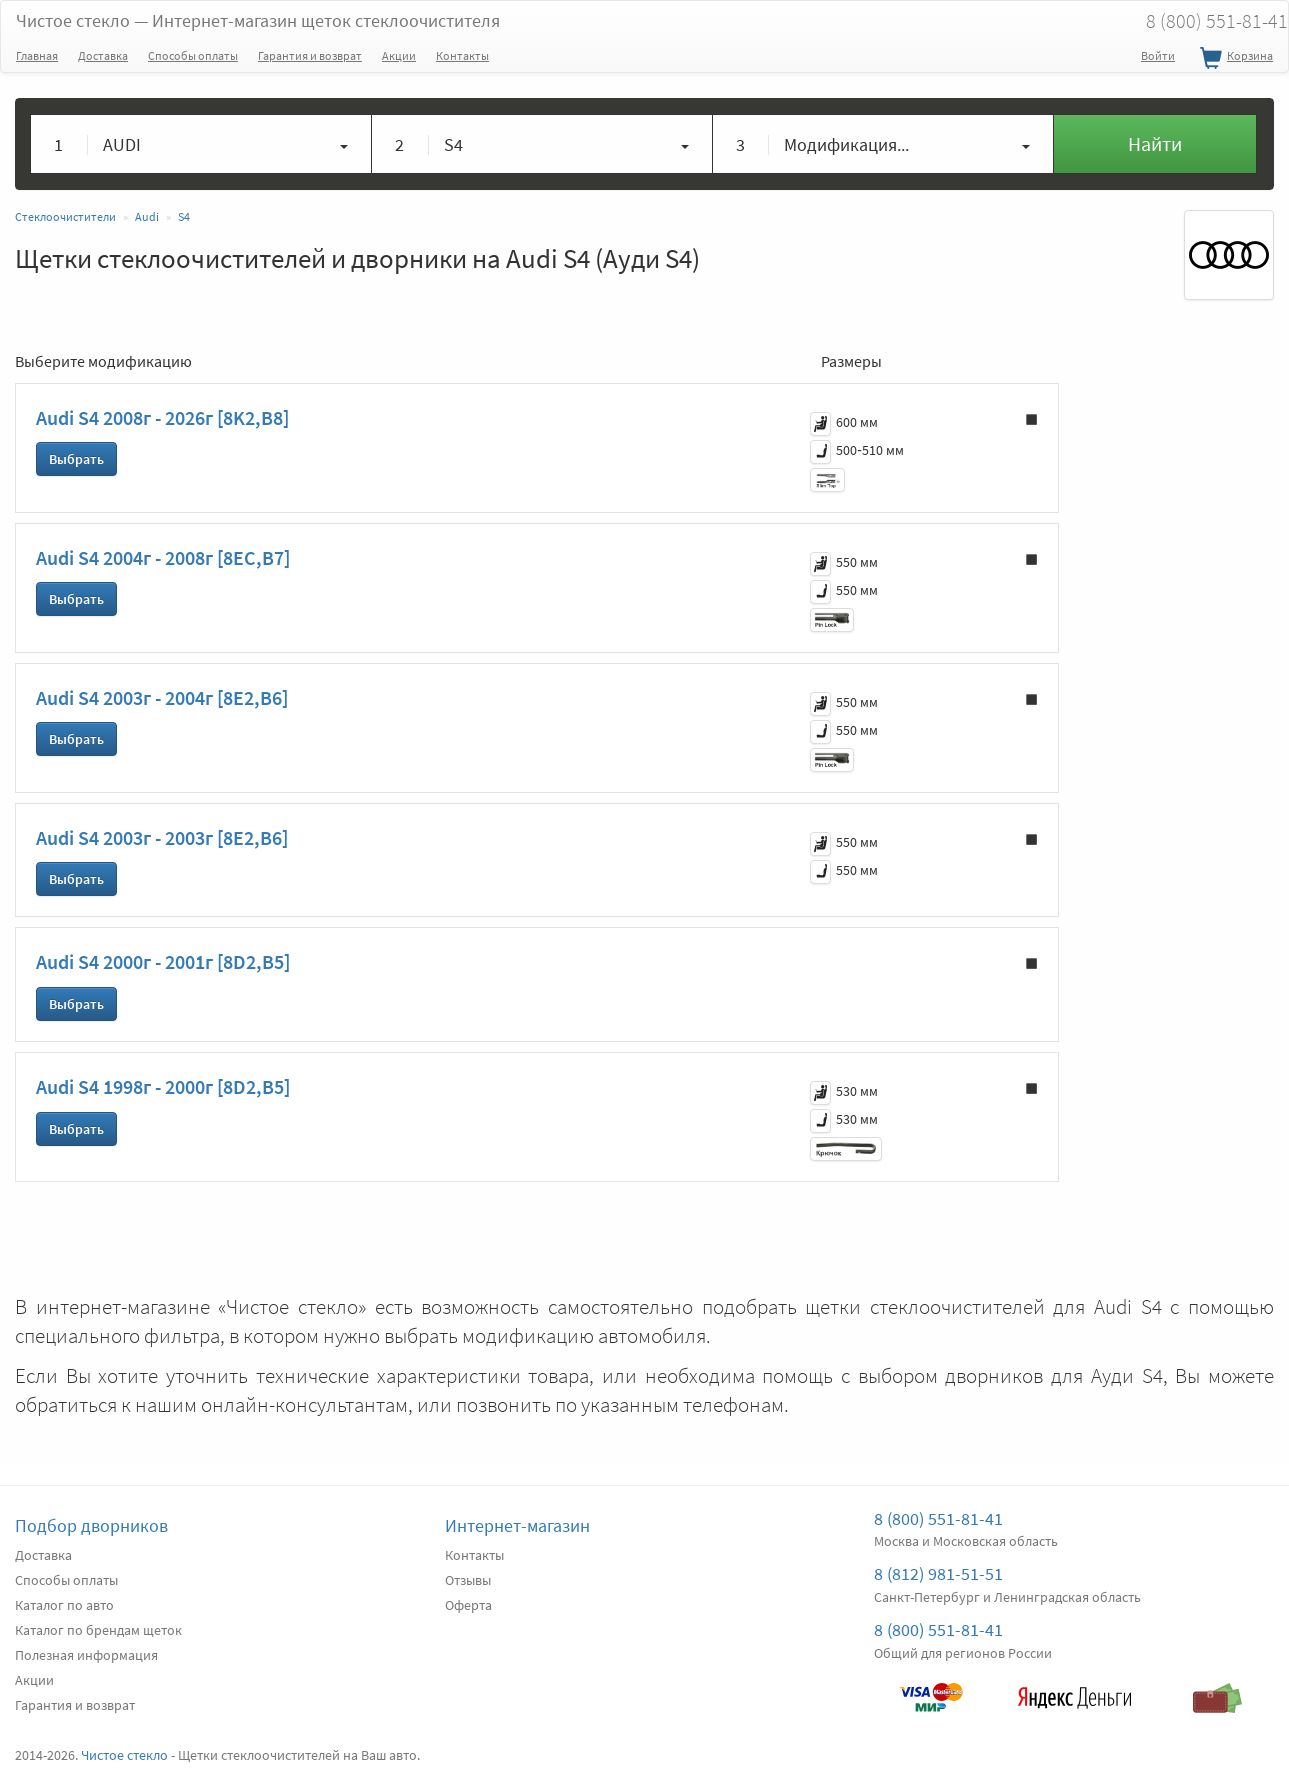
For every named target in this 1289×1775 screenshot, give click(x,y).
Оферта (468, 1605)
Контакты (462, 55)
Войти (1158, 55)
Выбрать (76, 459)
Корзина (1234, 59)
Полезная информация (86, 1655)
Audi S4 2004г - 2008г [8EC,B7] (163, 557)
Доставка (103, 55)
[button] (201, 144)
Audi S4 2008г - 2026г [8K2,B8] (162, 417)
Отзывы (468, 1580)
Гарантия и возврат (310, 55)
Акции (399, 55)
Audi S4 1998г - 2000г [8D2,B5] (163, 1086)
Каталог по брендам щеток (98, 1630)
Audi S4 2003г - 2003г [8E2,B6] (162, 837)
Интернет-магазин (517, 1525)
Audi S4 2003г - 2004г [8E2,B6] (162, 697)
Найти (1155, 143)
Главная (37, 55)
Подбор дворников (91, 1525)
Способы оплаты (193, 55)
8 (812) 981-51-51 (938, 1573)
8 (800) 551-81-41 (938, 1518)
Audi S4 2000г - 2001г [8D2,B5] (163, 961)
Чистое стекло (258, 20)
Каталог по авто (64, 1605)
